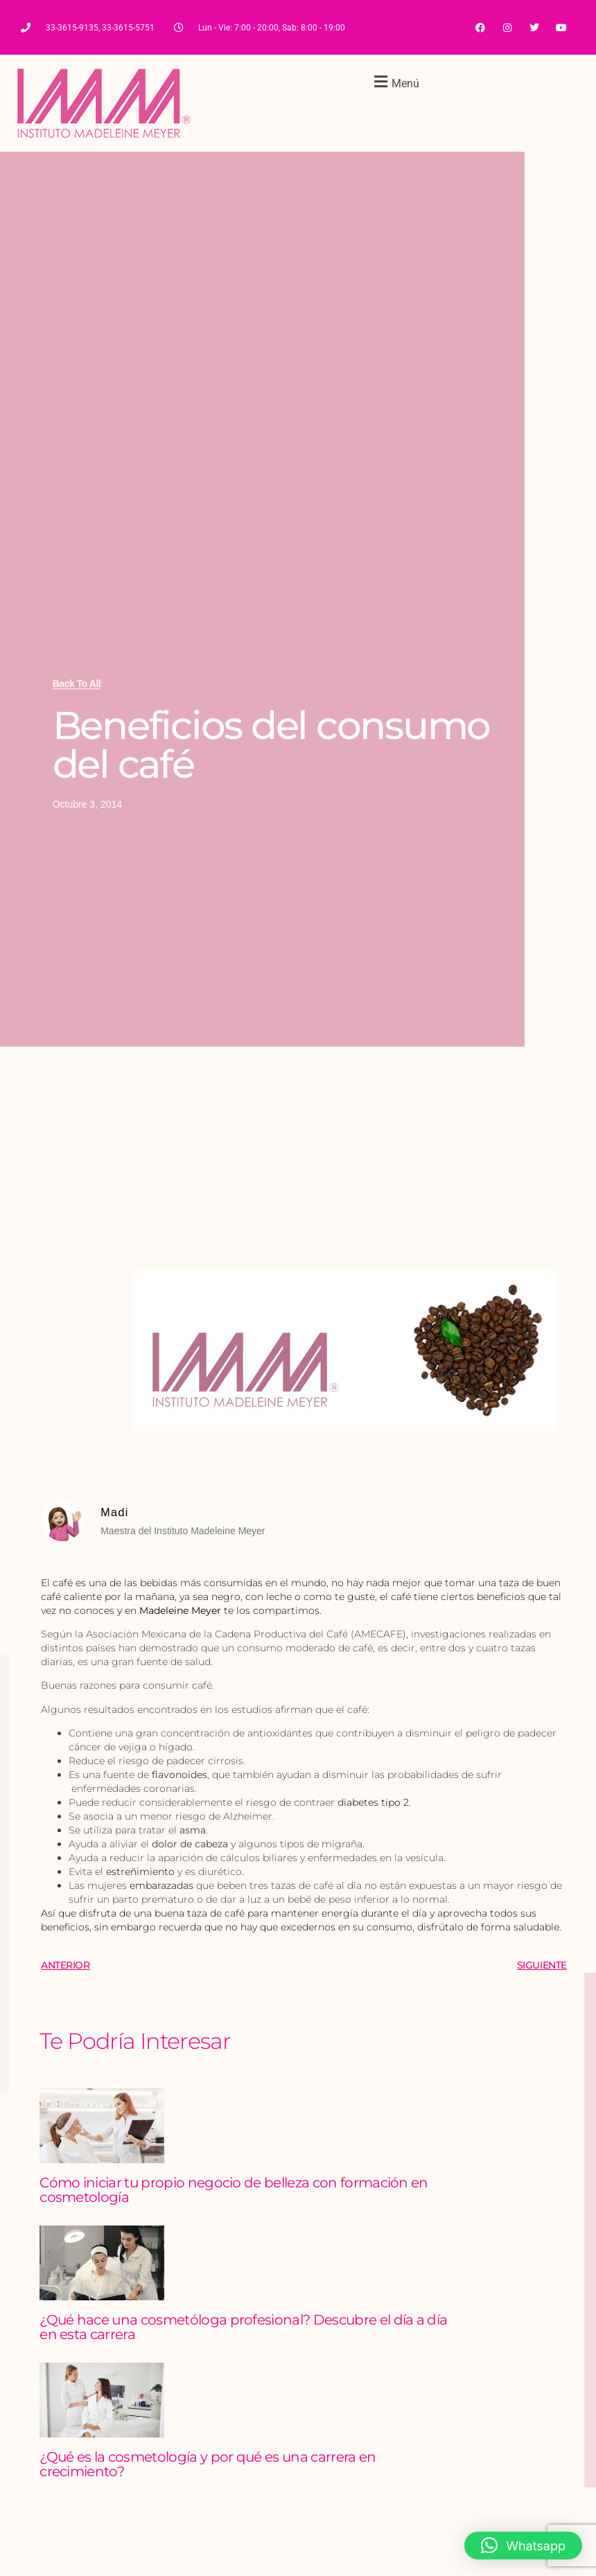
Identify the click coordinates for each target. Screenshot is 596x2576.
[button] (395, 81)
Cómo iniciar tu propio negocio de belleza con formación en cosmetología (234, 2189)
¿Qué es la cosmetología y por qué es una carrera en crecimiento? (208, 2464)
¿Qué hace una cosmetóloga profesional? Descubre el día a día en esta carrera (243, 2327)
